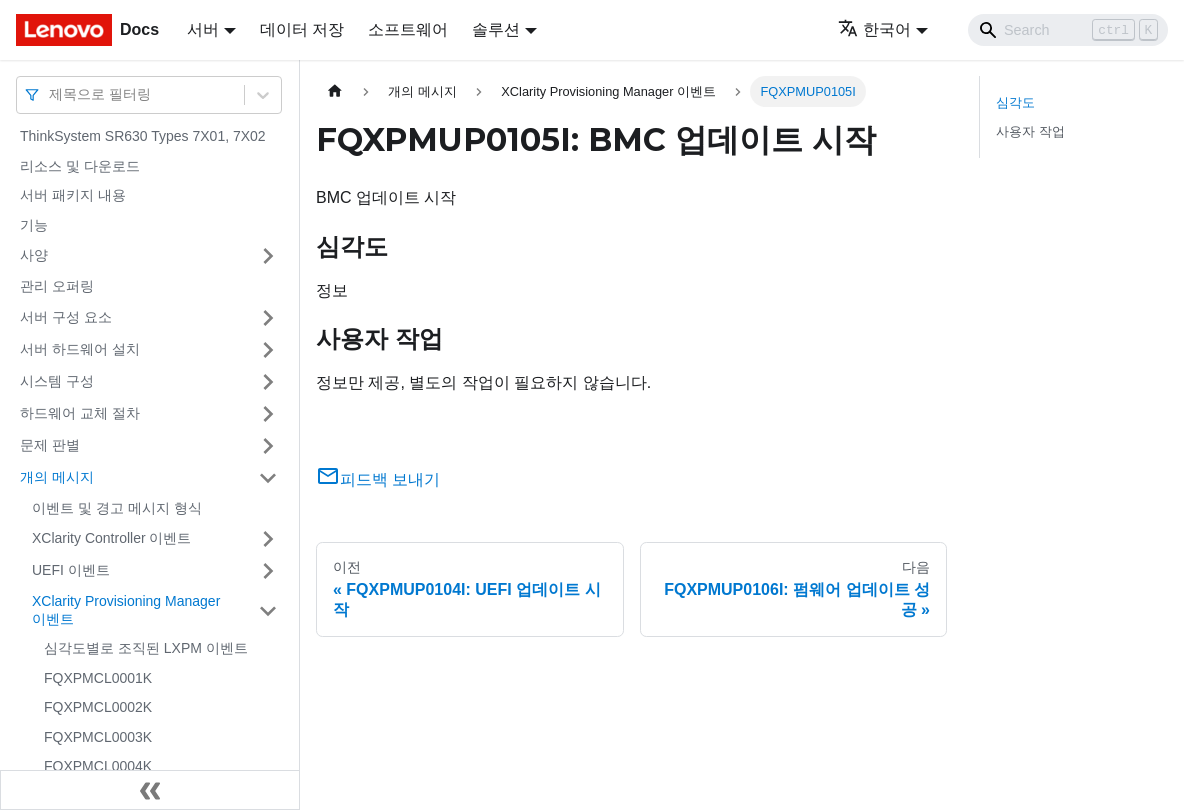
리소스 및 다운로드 (80, 166)
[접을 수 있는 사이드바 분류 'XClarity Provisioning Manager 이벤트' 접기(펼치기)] (268, 610)
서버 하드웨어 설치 (80, 349)
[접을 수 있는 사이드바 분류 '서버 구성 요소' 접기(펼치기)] (268, 318)
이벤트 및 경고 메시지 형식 (117, 508)
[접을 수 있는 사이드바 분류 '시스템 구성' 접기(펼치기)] (268, 382)
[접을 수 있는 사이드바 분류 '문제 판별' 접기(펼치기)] (268, 446)
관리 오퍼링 (57, 286)
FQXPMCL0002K (98, 707)
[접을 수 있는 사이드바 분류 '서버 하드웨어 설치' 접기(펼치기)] (268, 350)
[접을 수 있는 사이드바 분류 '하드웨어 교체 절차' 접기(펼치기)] (268, 414)
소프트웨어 (408, 29)
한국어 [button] (874, 29)
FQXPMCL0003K (98, 737)
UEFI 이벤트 (71, 570)
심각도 (1015, 102)
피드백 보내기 (378, 479)
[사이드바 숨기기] (150, 790)
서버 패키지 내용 (73, 195)
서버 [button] (203, 29)
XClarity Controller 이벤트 (111, 538)
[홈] (335, 91)
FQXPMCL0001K (98, 678)
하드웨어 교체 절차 (80, 413)
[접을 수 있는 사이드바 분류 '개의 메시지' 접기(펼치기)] (268, 478)
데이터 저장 (302, 29)
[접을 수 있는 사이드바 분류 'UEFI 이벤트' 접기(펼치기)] (268, 571)
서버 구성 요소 (66, 317)
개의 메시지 (57, 477)
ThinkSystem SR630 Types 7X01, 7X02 (143, 136)
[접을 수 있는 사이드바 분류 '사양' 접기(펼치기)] (268, 256)
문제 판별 (50, 445)
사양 (34, 255)
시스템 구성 (57, 381)
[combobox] (51, 94)
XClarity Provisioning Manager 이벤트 (126, 610)
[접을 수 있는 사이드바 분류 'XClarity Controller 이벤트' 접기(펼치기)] (268, 539)
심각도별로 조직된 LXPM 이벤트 (146, 648)
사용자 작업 (1030, 131)
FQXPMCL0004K (98, 766)
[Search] (1068, 30)
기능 (34, 225)
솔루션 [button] (496, 29)
